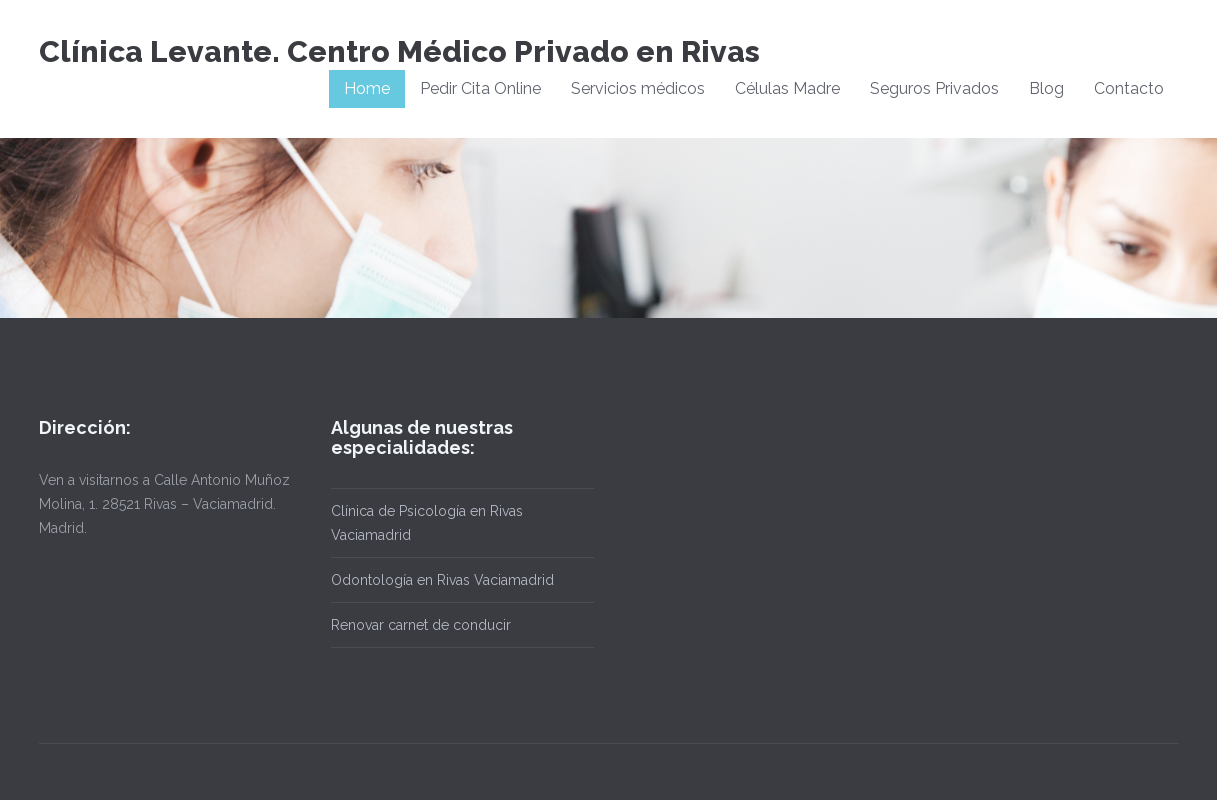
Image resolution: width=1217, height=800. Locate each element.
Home (367, 88)
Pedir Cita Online (480, 88)
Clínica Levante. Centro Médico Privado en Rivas (399, 51)
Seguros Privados (934, 88)
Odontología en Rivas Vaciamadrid (442, 580)
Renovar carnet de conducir (421, 625)
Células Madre (787, 88)
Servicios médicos (638, 88)
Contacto (1129, 88)
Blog (1046, 88)
